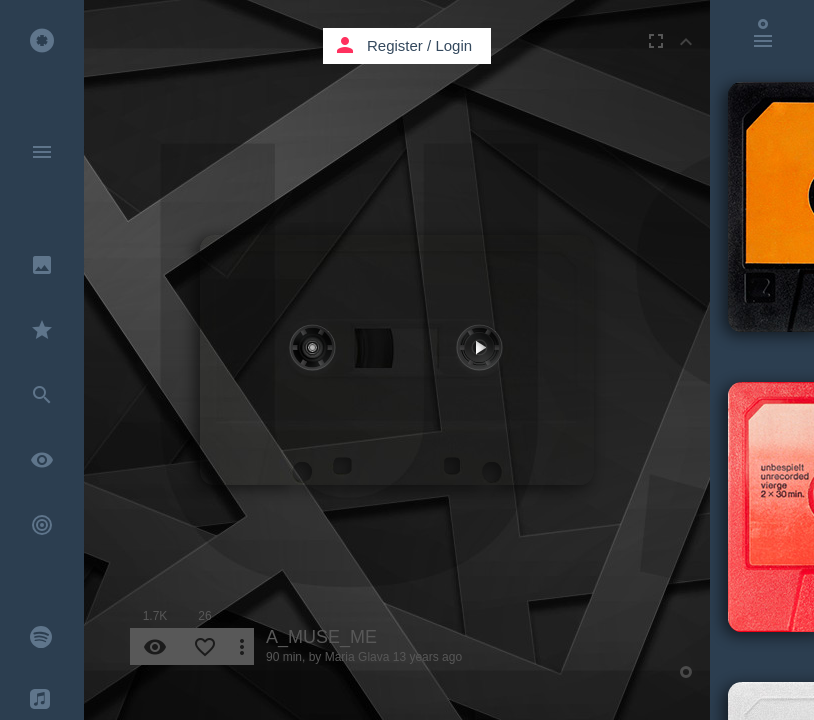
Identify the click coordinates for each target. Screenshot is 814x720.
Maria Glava (357, 657)
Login (453, 45)
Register (395, 45)
